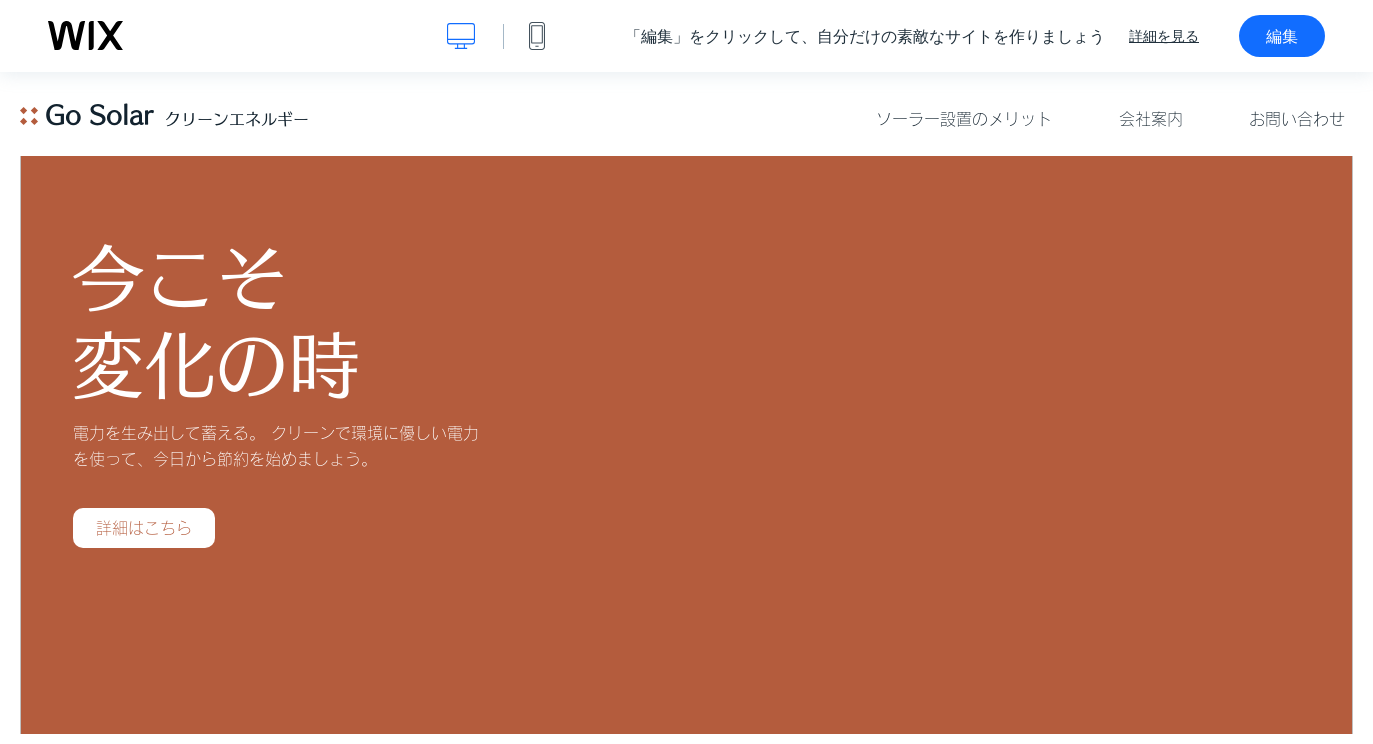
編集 (1282, 36)
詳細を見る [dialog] (1164, 36)
